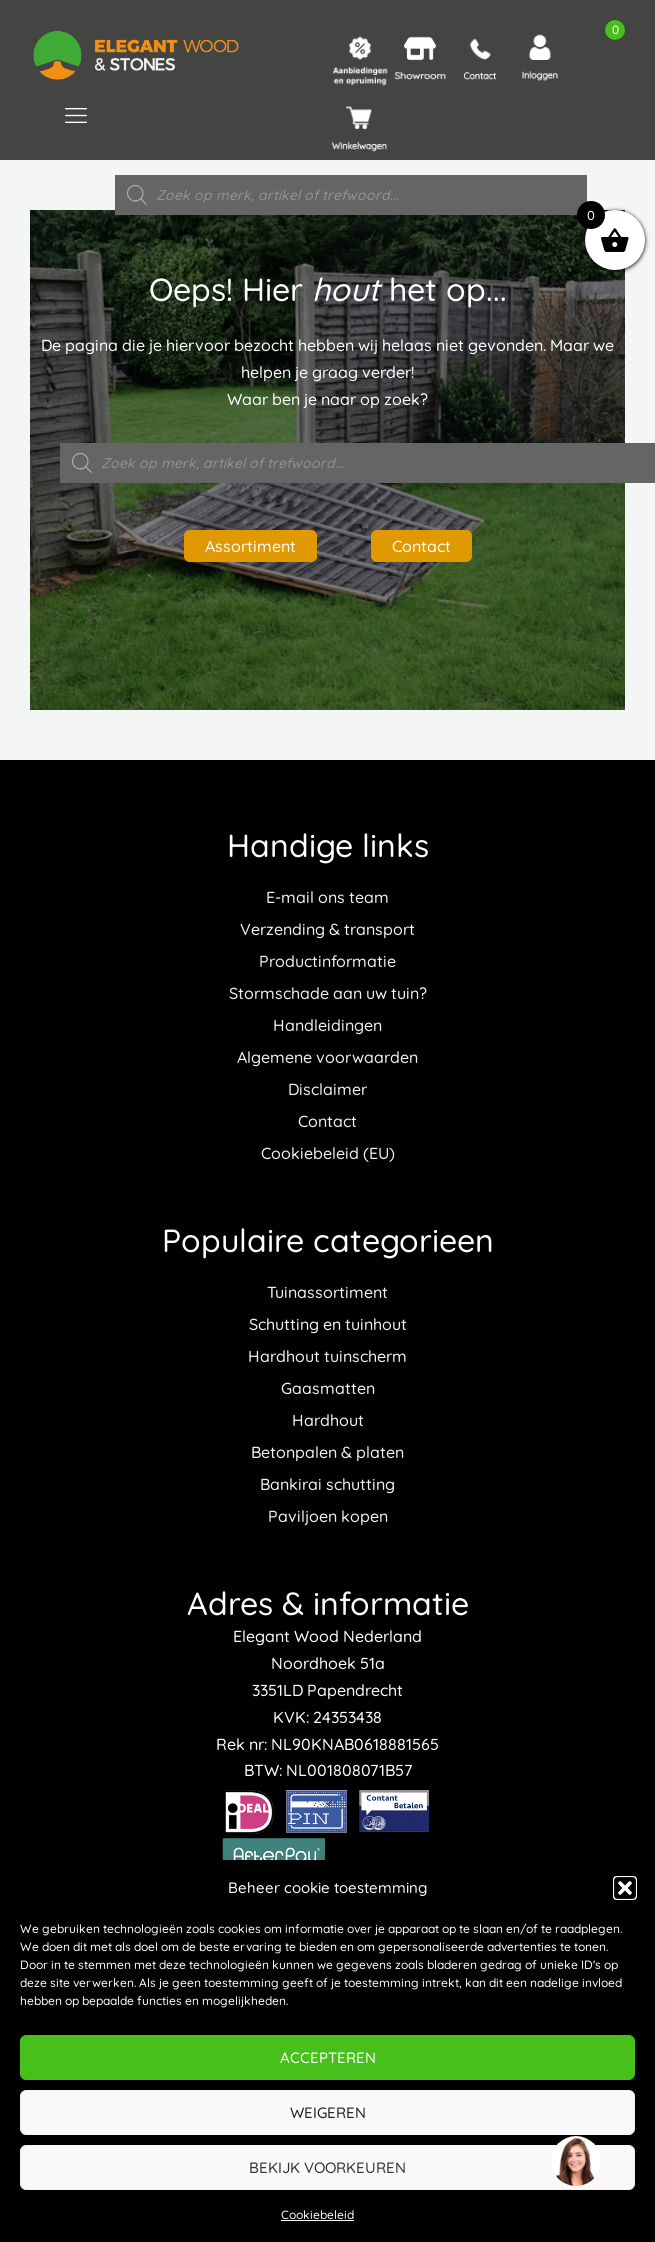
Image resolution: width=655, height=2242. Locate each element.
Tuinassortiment (327, 1292)
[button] (625, 1888)
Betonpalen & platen (327, 1452)
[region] (575, 2162)
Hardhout (328, 1420)
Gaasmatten (328, 1388)
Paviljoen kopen (328, 1516)
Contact (421, 546)
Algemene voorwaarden (327, 1057)
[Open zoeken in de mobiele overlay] (351, 195)
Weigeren (328, 2112)
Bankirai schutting (327, 1484)
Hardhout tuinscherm (327, 1356)
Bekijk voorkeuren (327, 2167)
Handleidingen (327, 1025)
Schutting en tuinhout (328, 1324)
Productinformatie (327, 961)
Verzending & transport (327, 929)
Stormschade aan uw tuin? (328, 993)
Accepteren (328, 2057)
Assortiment (250, 546)
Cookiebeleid (317, 2214)
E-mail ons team (327, 897)
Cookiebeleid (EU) (328, 1153)
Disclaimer (327, 1089)
